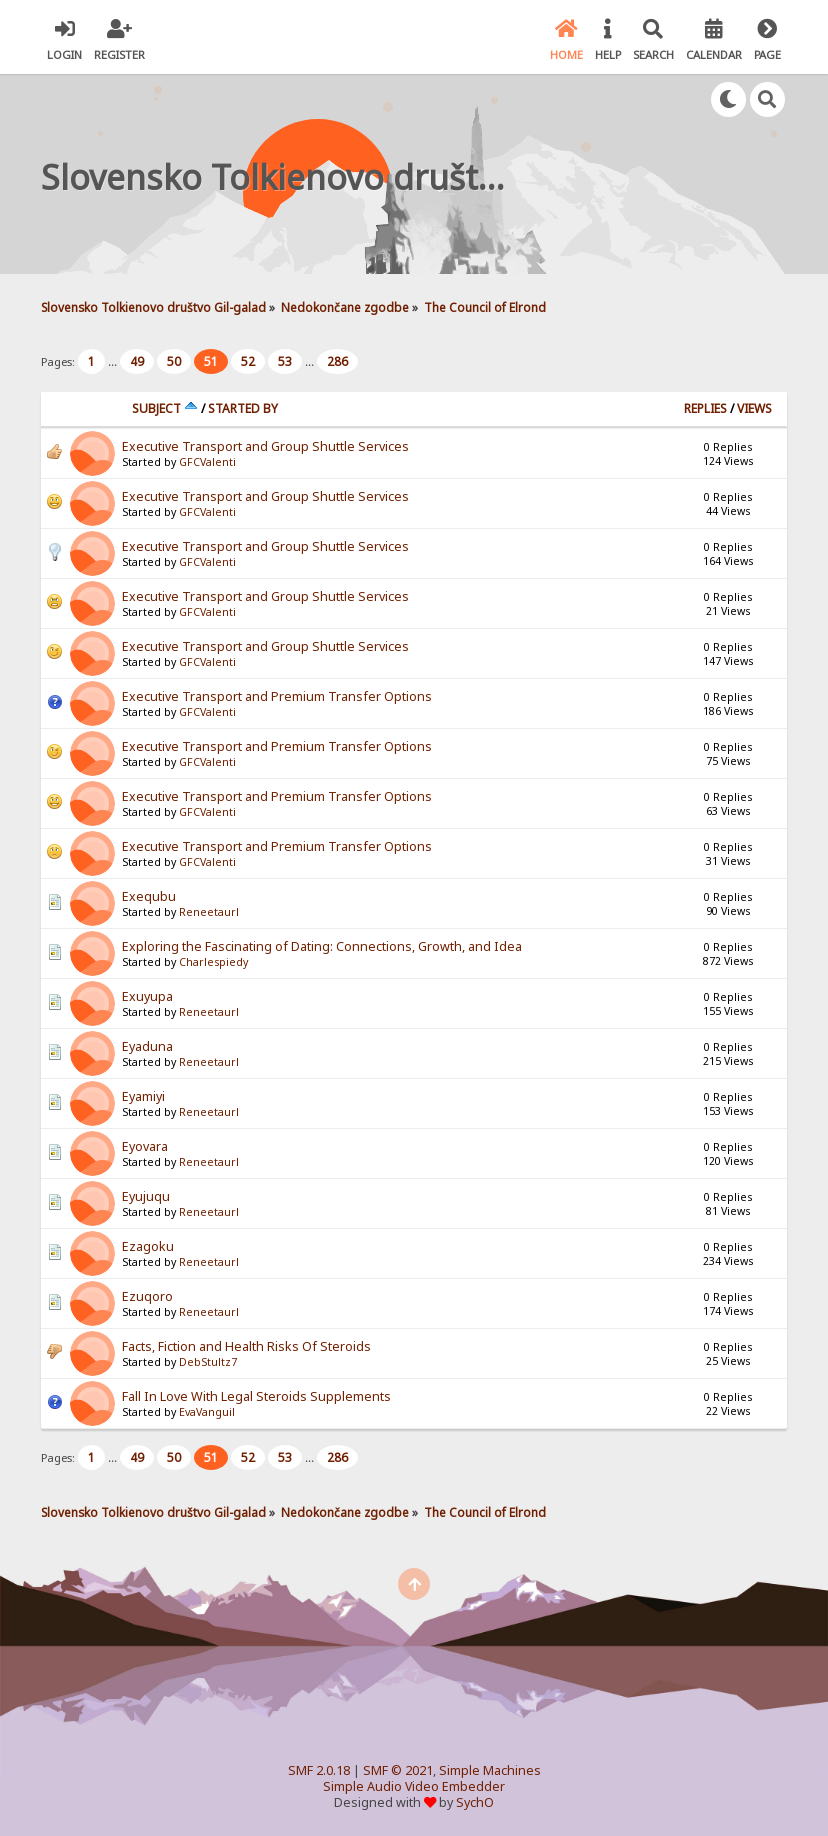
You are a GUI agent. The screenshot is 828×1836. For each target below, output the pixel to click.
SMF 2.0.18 (319, 1770)
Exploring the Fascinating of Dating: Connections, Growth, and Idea (322, 946)
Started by (243, 408)
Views (754, 408)
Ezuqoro (147, 1296)
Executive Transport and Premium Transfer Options (277, 696)
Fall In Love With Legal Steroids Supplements (256, 1396)
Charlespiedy (213, 962)
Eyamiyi (143, 1096)
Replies (705, 408)
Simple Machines (490, 1770)
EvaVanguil (207, 1412)
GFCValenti (207, 462)
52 (248, 361)
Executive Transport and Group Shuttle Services (265, 446)
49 (137, 361)
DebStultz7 (208, 1362)
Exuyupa (147, 996)
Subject (165, 408)
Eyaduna (147, 1046)
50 (174, 361)
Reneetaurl (209, 912)
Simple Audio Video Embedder (414, 1786)
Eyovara (145, 1146)
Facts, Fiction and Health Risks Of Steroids (246, 1346)
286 (337, 361)
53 (285, 361)
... (114, 361)
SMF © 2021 (398, 1770)
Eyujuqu (146, 1196)
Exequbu (149, 896)
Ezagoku (148, 1246)
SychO (475, 1802)
